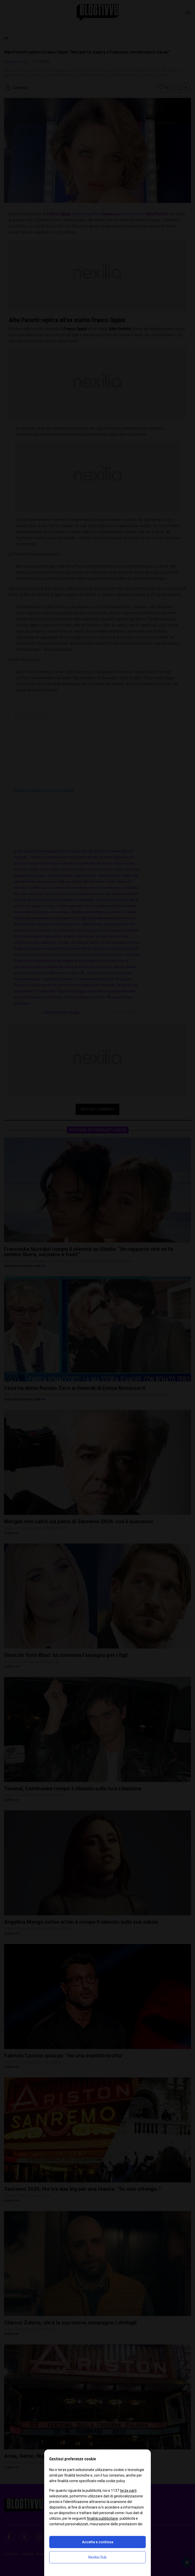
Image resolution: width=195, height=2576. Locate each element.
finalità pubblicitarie (102, 2518)
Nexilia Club (97, 2557)
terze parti (128, 2491)
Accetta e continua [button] (97, 2542)
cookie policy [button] (115, 2481)
